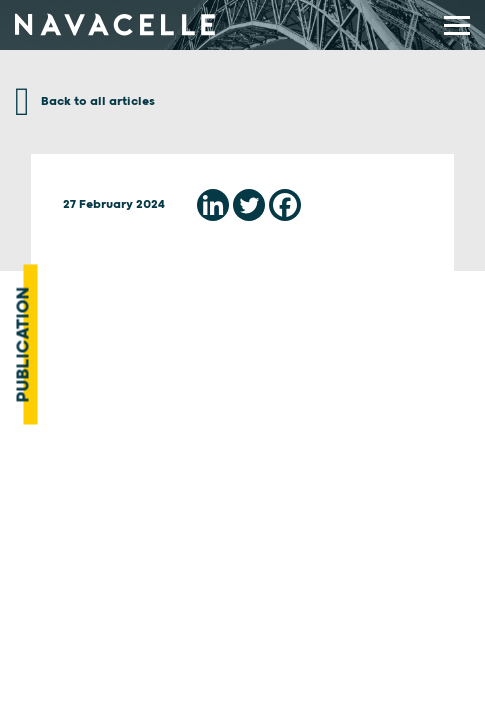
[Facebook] (285, 205)
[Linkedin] (213, 205)
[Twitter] (249, 205)
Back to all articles (85, 101)
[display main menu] (457, 25)
